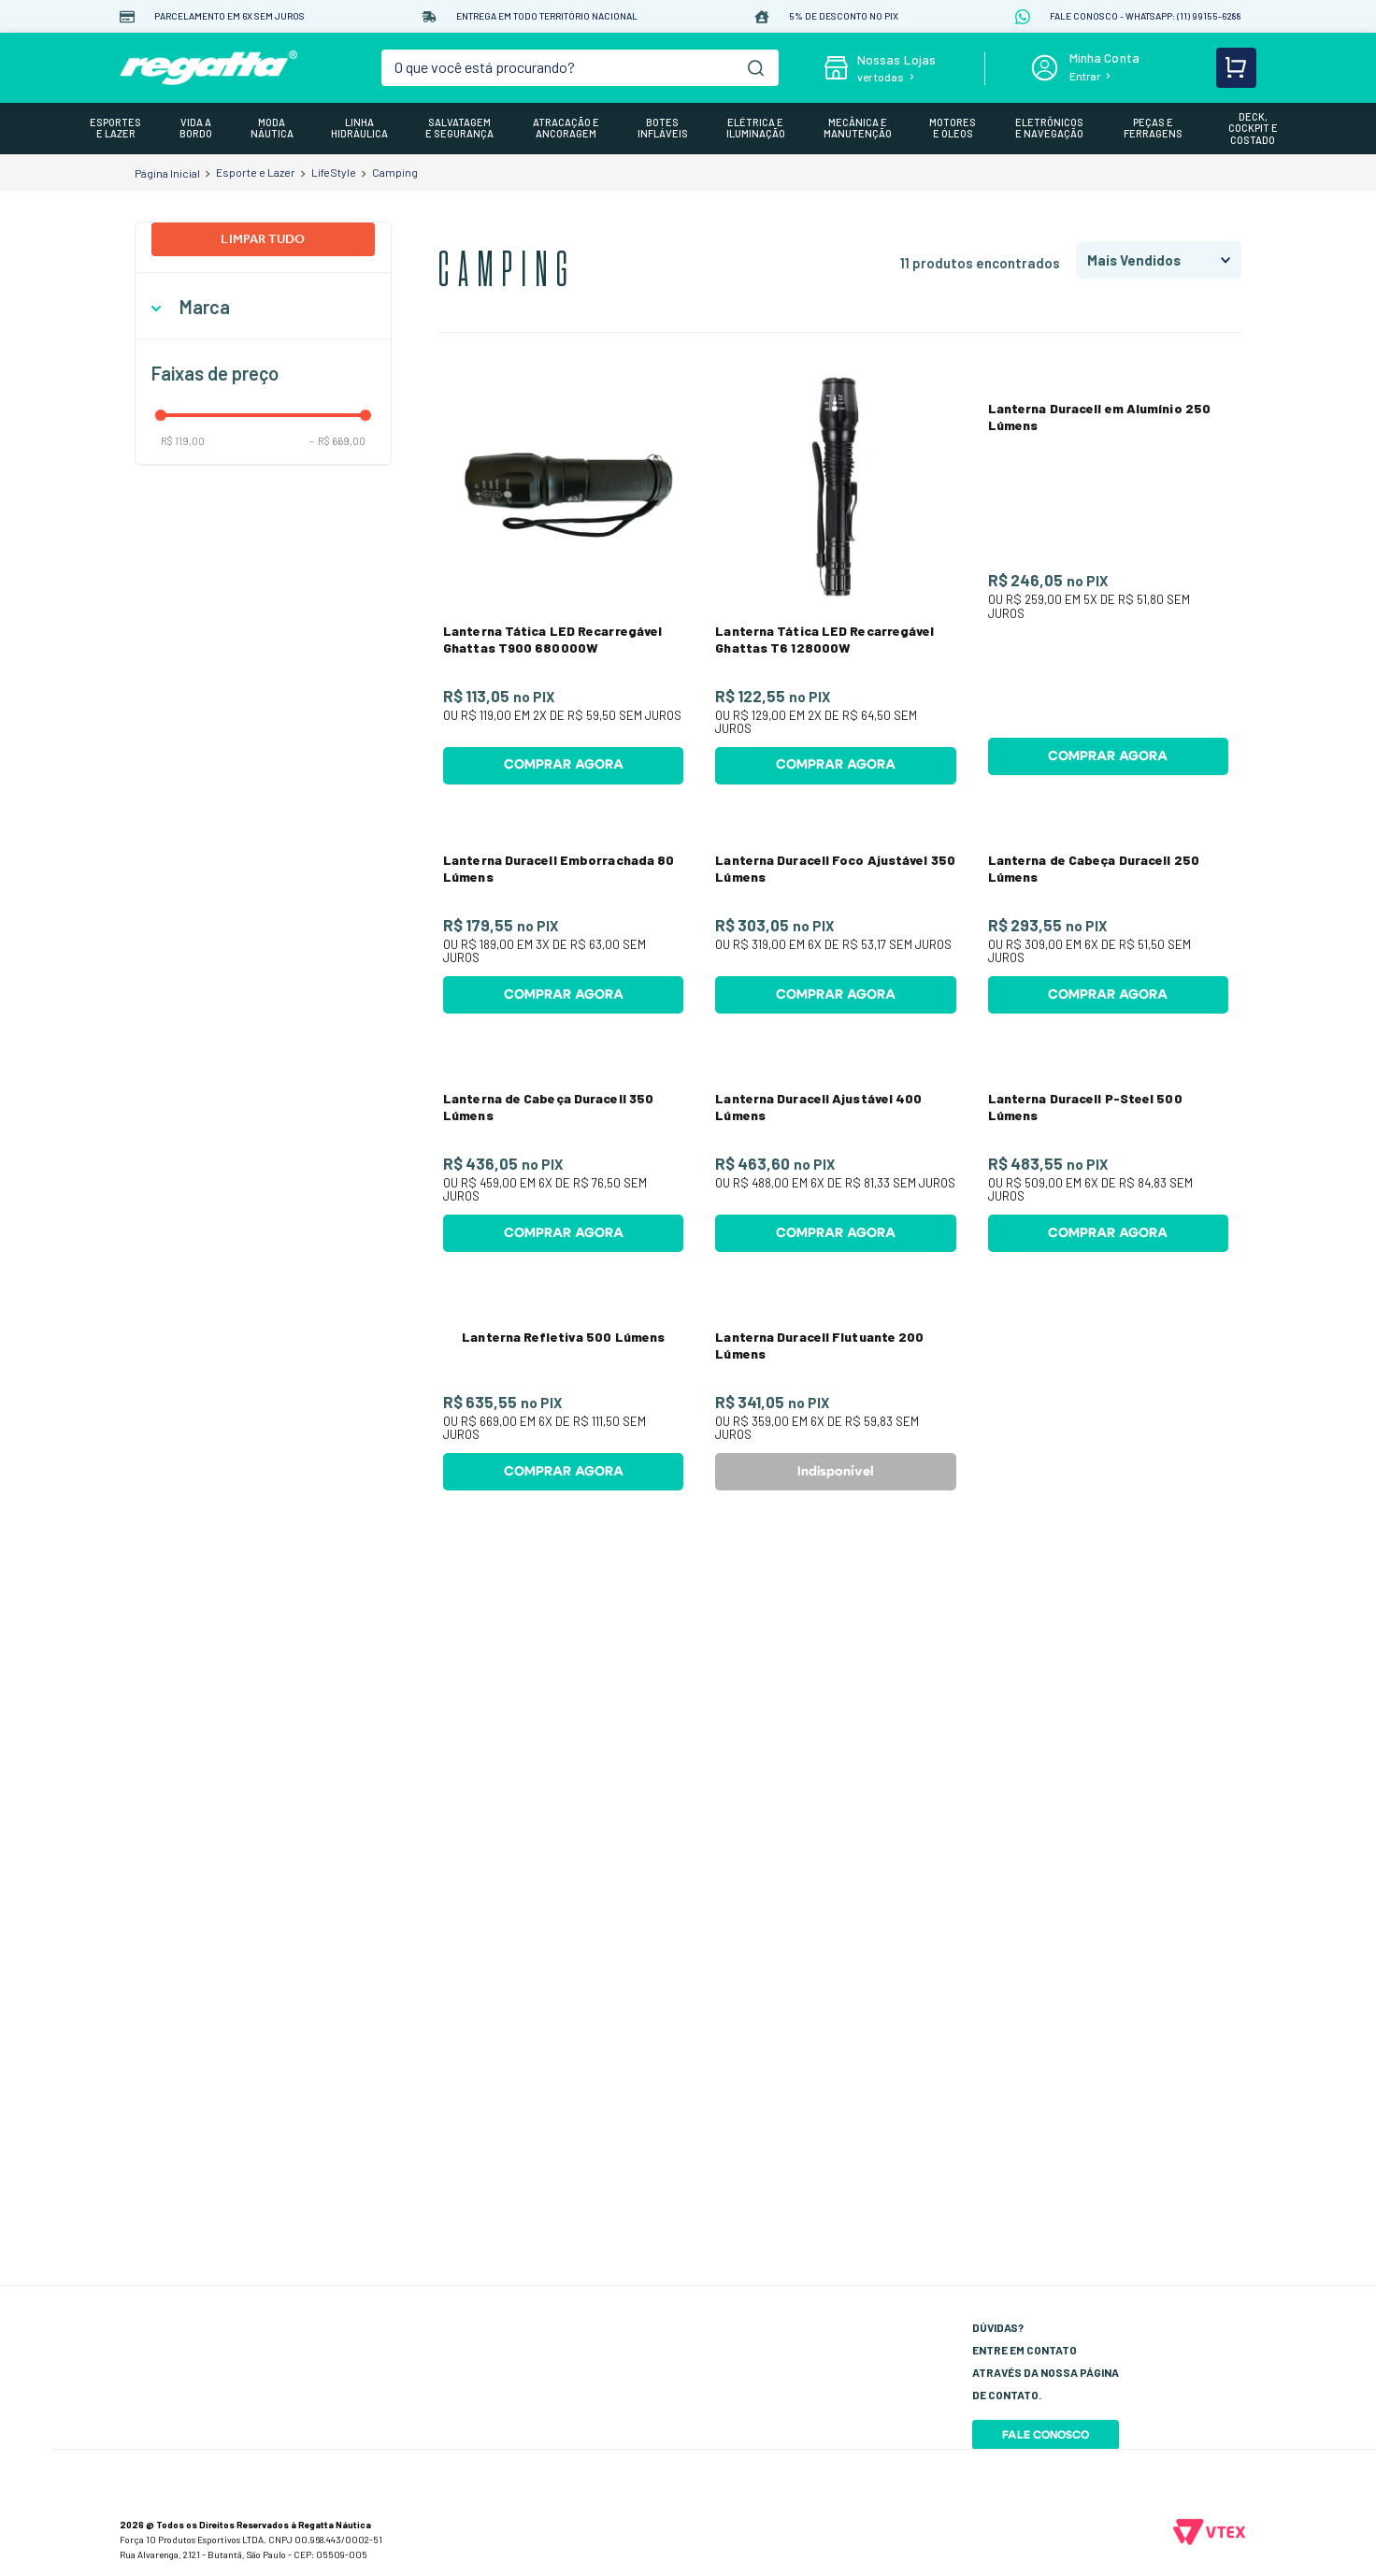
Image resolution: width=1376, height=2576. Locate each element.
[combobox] (580, 68)
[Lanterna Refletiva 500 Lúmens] (563, 1979)
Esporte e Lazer (255, 172)
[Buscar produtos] (756, 68)
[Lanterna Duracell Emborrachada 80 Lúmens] (563, 1047)
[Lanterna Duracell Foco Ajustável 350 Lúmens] (835, 1047)
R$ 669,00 (337, 441)
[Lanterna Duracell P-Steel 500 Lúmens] (1108, 1513)
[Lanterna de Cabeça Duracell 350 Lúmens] (563, 1513)
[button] (263, 307)
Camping (395, 172)
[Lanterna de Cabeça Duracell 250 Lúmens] (1108, 1047)
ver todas (880, 76)
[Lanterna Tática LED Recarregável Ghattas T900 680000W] (563, 581)
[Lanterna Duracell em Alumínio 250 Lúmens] (1108, 581)
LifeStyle (333, 172)
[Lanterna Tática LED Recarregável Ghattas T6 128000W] (835, 581)
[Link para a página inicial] (167, 173)
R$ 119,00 (183, 441)
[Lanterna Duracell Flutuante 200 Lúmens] (835, 1979)
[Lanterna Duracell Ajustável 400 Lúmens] (835, 1513)
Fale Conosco (1045, 2434)
